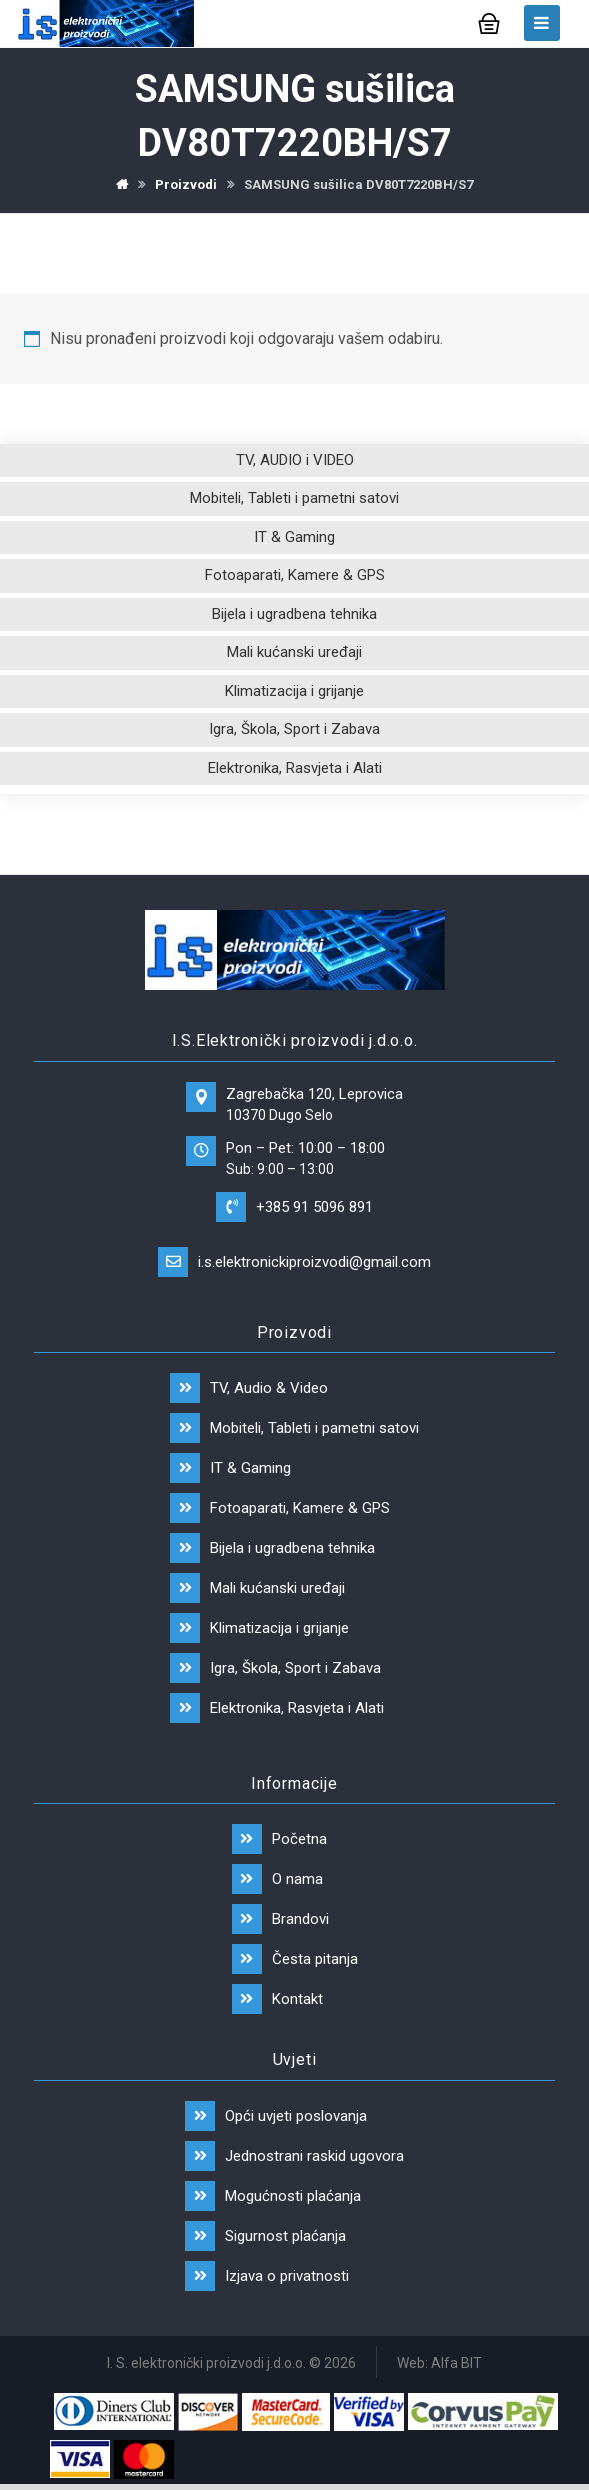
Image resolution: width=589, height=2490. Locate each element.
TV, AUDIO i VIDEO (295, 460)
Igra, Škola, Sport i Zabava (294, 729)
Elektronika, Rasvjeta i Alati (295, 768)
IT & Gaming (294, 537)
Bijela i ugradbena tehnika (294, 614)
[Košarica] (489, 21)
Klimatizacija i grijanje (294, 691)
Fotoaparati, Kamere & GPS (295, 575)
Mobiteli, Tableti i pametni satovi (294, 498)
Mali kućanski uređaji (294, 652)
